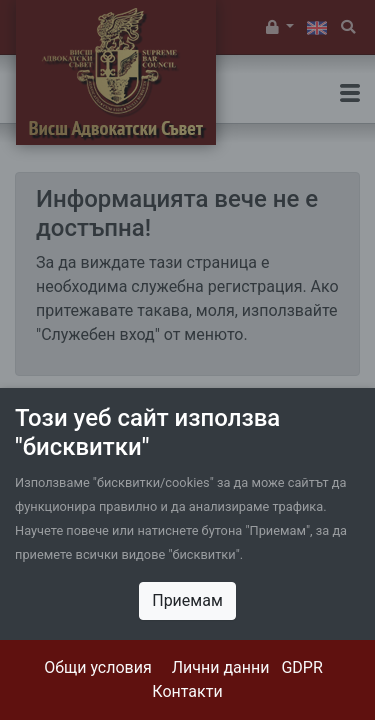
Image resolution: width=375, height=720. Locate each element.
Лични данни (221, 667)
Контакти (187, 691)
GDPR (301, 667)
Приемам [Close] (187, 600)
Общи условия (98, 667)
